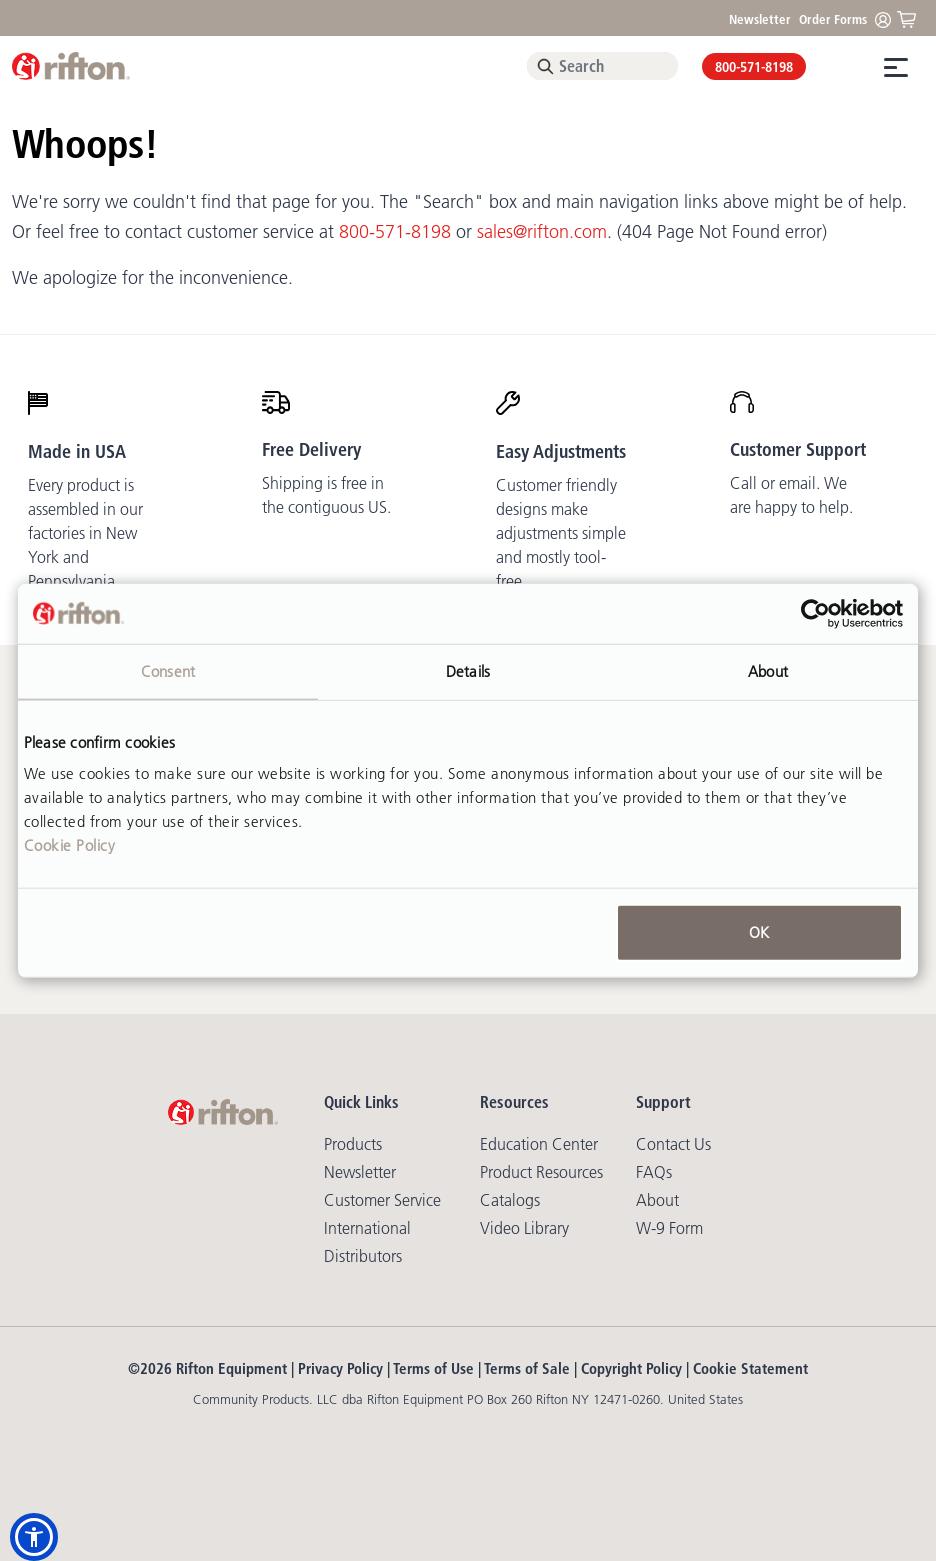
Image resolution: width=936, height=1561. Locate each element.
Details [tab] (468, 670)
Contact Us (673, 1144)
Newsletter (760, 19)
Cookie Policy (70, 845)
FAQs (654, 1172)
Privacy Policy (340, 1368)
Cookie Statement (750, 1368)
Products (353, 1144)
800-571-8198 (754, 67)
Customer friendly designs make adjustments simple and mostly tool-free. (561, 533)
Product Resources (541, 1172)
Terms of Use (433, 1368)
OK (759, 932)
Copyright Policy (631, 1368)
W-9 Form (669, 1228)
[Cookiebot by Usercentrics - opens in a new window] (815, 613)
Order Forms (833, 19)
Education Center (539, 1144)
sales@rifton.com (542, 232)
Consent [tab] (168, 670)
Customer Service (382, 1200)
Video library (524, 1228)
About (657, 1200)
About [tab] (768, 670)
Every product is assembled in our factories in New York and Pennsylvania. (85, 533)
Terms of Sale (527, 1368)
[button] (34, 1537)
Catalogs (510, 1200)
